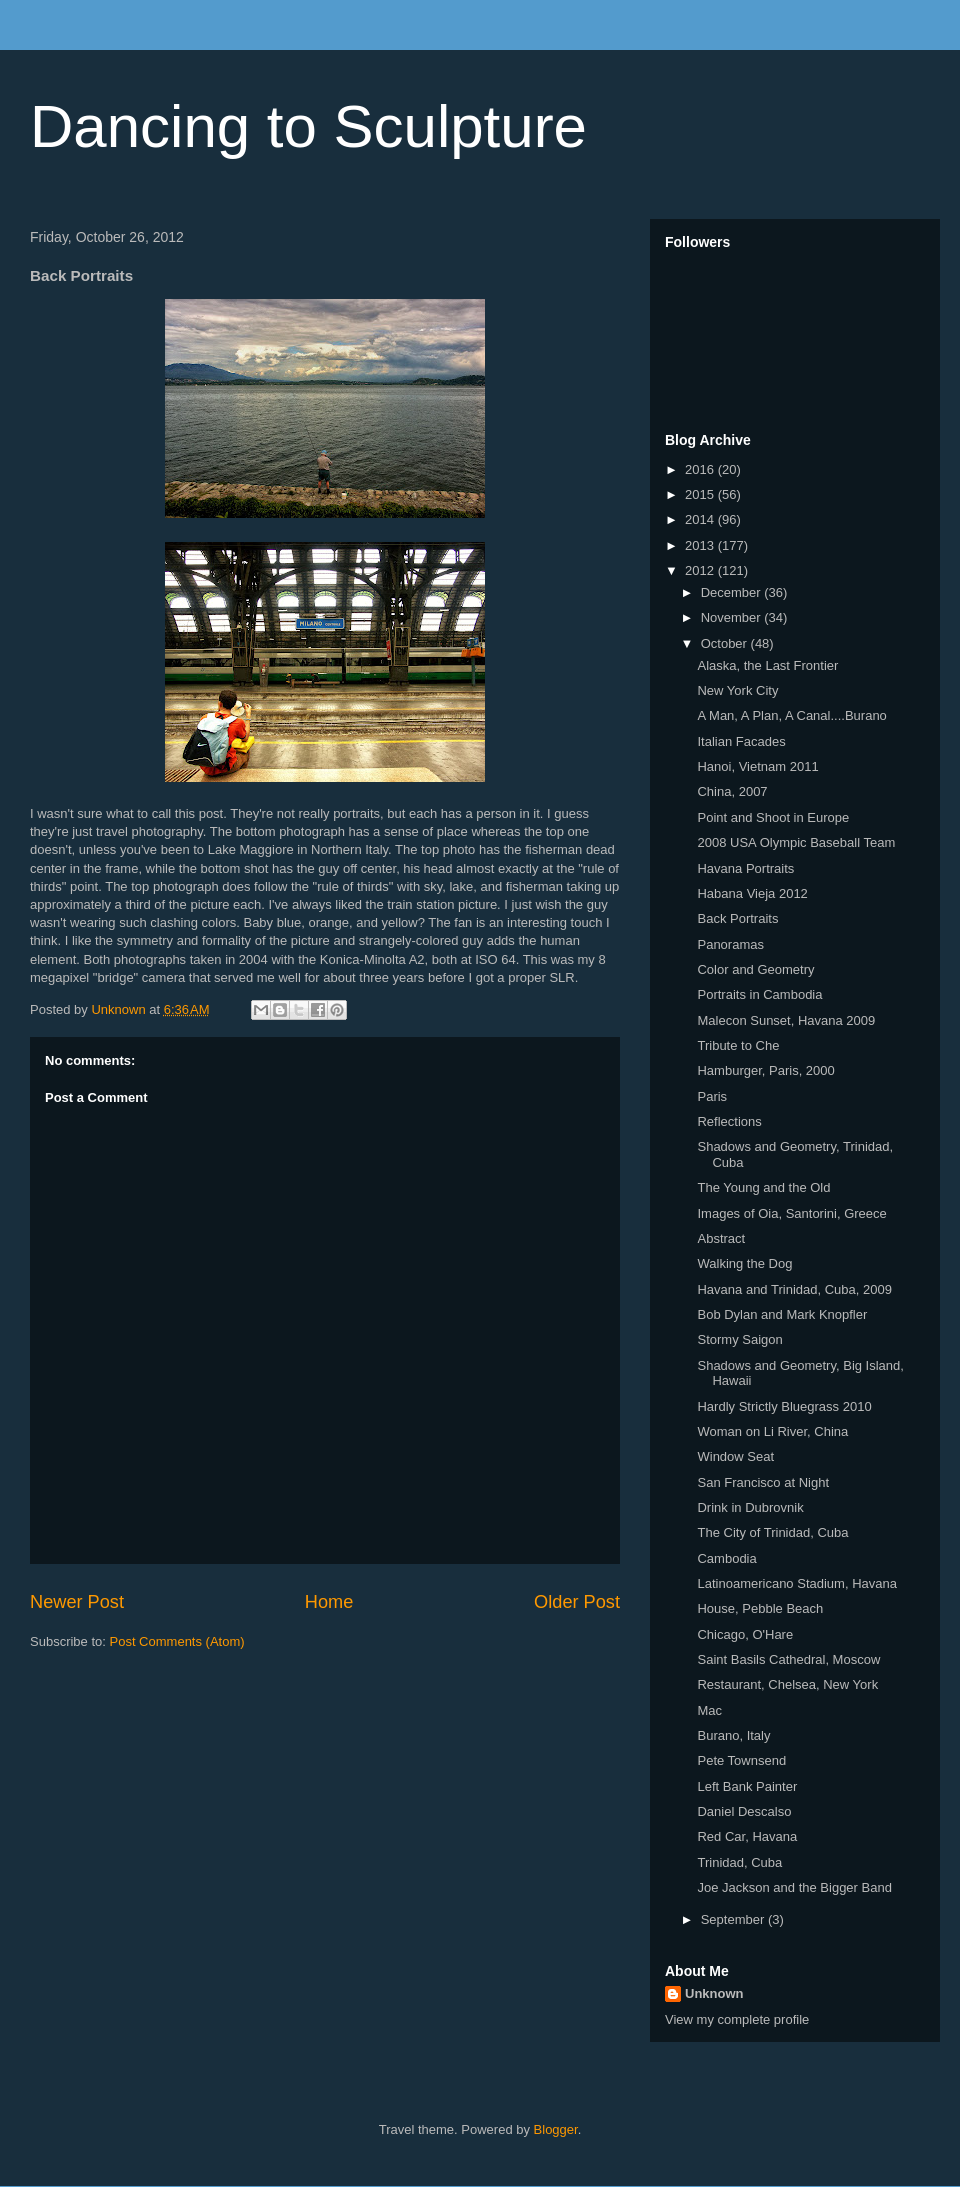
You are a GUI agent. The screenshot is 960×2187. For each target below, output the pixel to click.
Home (329, 1602)
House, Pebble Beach (760, 1608)
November (733, 617)
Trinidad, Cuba (739, 1862)
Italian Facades (741, 741)
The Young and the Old (763, 1187)
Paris (712, 1096)
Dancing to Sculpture (308, 126)
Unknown (714, 1993)
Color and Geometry (755, 969)
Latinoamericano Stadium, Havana (796, 1583)
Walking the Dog (744, 1263)
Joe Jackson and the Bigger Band (794, 1887)
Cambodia (726, 1558)
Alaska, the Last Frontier (767, 665)
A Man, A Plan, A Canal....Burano (791, 715)
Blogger (556, 2129)
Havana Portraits (745, 868)
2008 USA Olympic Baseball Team (796, 842)
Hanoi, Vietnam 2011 (757, 766)
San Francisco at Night (763, 1482)
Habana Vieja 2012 (752, 893)
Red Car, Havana (747, 1836)
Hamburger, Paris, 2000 (765, 1070)
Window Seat (735, 1456)
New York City (737, 690)
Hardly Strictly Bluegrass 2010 (784, 1406)
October (726, 643)
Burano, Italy (733, 1735)
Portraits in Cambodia (759, 994)
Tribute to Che (738, 1045)
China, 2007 (732, 791)
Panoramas (730, 944)
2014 (701, 519)
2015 (701, 494)
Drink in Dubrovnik (750, 1507)
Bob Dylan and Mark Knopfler (782, 1314)
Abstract (721, 1238)
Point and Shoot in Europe (773, 817)
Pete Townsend (741, 1760)
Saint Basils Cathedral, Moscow (788, 1659)
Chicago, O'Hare (745, 1634)
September (734, 1919)
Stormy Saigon (739, 1339)
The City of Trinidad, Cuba (772, 1532)
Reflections (729, 1121)
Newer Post (77, 1602)
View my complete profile (737, 2019)
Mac (709, 1710)
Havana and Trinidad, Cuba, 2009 (794, 1289)
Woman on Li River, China (772, 1431)
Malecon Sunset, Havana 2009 (786, 1020)
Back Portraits (737, 918)
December (733, 592)
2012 (701, 570)
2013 (701, 545)
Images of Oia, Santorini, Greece (791, 1213)
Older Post (577, 1602)
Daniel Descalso (744, 1811)
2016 (701, 469)
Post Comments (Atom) (177, 1641)
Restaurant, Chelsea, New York (787, 1684)
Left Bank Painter (747, 1786)
